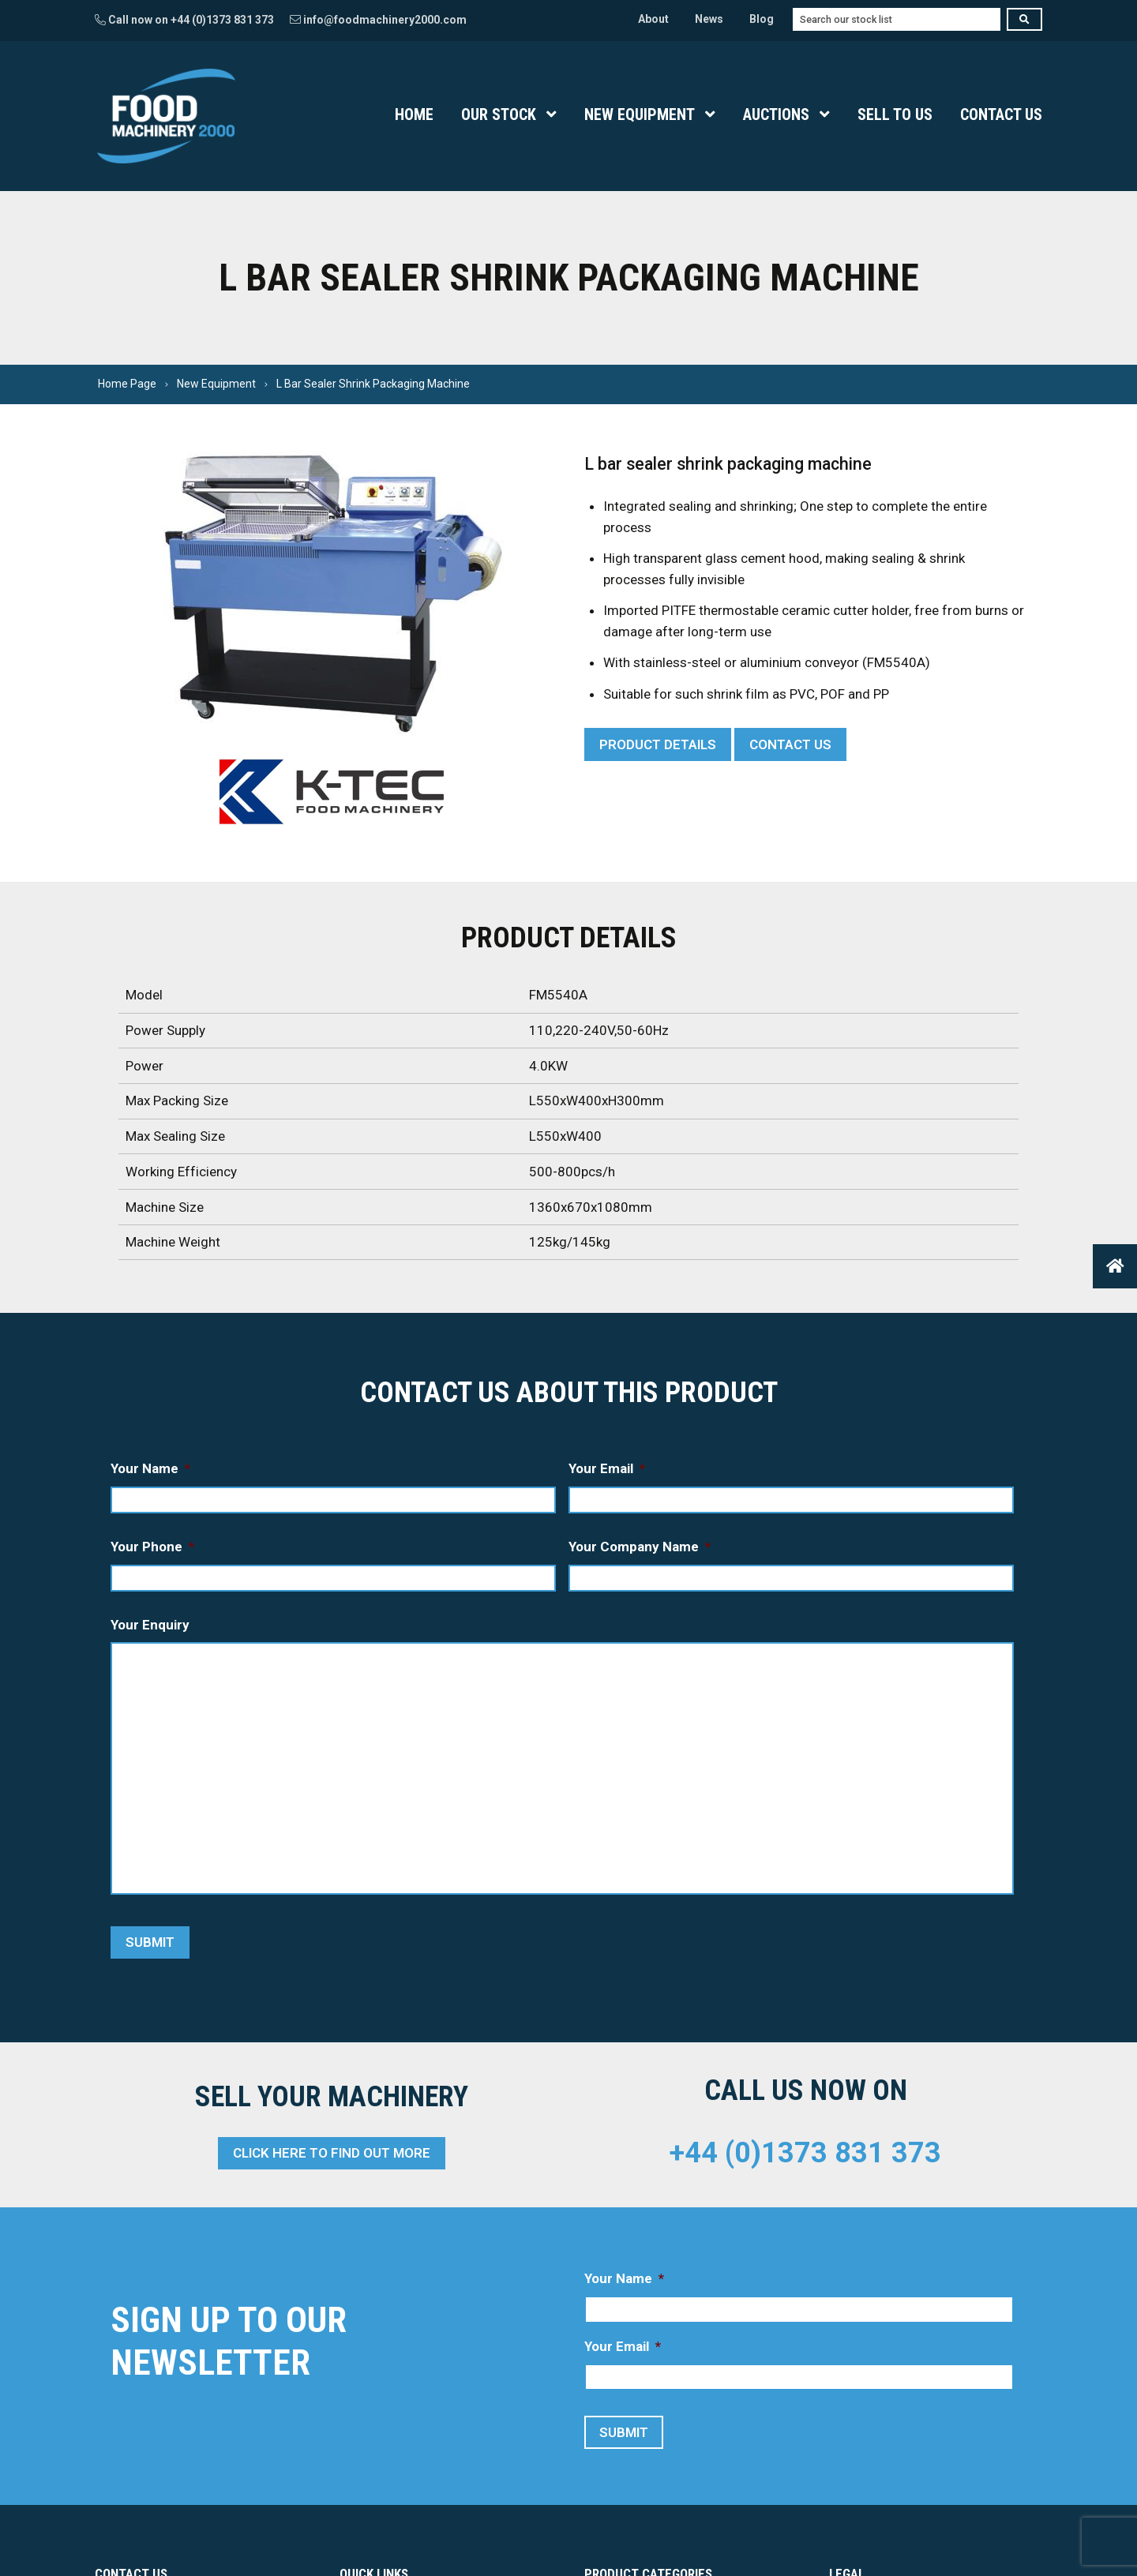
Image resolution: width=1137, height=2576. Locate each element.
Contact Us (1001, 114)
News (709, 19)
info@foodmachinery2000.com (378, 19)
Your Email (606, 1468)
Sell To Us (894, 114)
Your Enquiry (150, 1625)
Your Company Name (639, 1546)
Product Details (657, 744)
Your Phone (152, 1546)
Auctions (776, 114)
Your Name (150, 1468)
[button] (1115, 1266)
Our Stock (498, 114)
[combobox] (896, 19)
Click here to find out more (331, 2153)
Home (414, 114)
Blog (761, 19)
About (653, 19)
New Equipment (639, 114)
